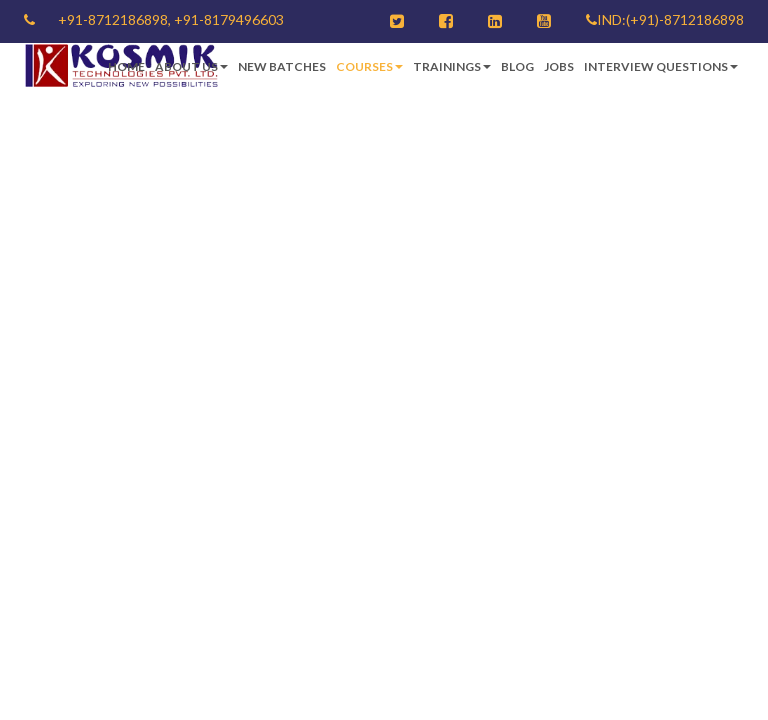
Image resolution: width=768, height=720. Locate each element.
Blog (517, 66)
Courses (369, 66)
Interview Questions (661, 66)
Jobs (559, 66)
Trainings (452, 66)
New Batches (282, 66)
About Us (191, 66)
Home (126, 66)
